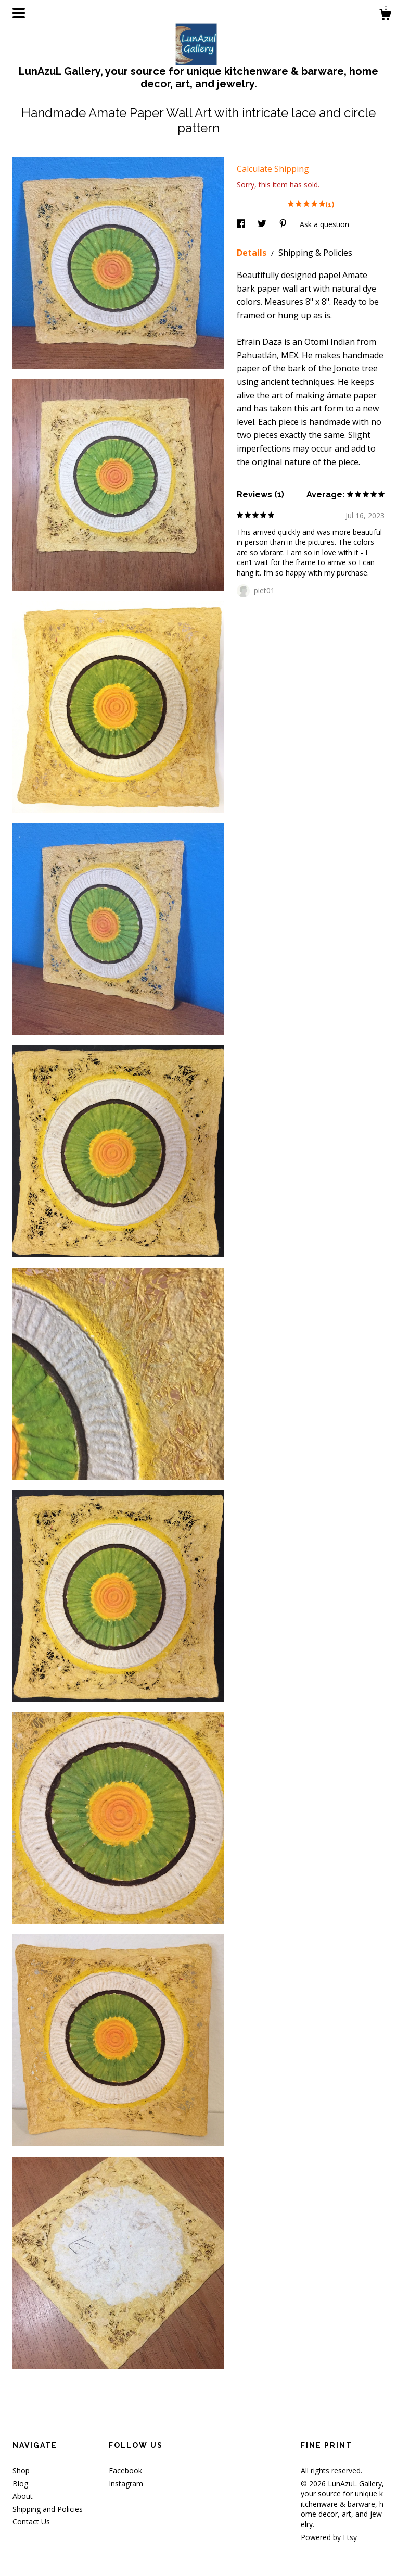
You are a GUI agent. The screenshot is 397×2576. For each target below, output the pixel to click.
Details (252, 252)
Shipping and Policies (47, 2509)
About (22, 2496)
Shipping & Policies (315, 252)
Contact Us (31, 2522)
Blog (20, 2484)
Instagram (126, 2484)
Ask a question (324, 224)
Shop (21, 2470)
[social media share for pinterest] (284, 224)
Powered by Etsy (329, 2537)
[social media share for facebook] (242, 224)
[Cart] (385, 16)
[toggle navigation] (18, 13)
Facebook (125, 2470)
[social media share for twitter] (263, 224)
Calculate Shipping (273, 168)
